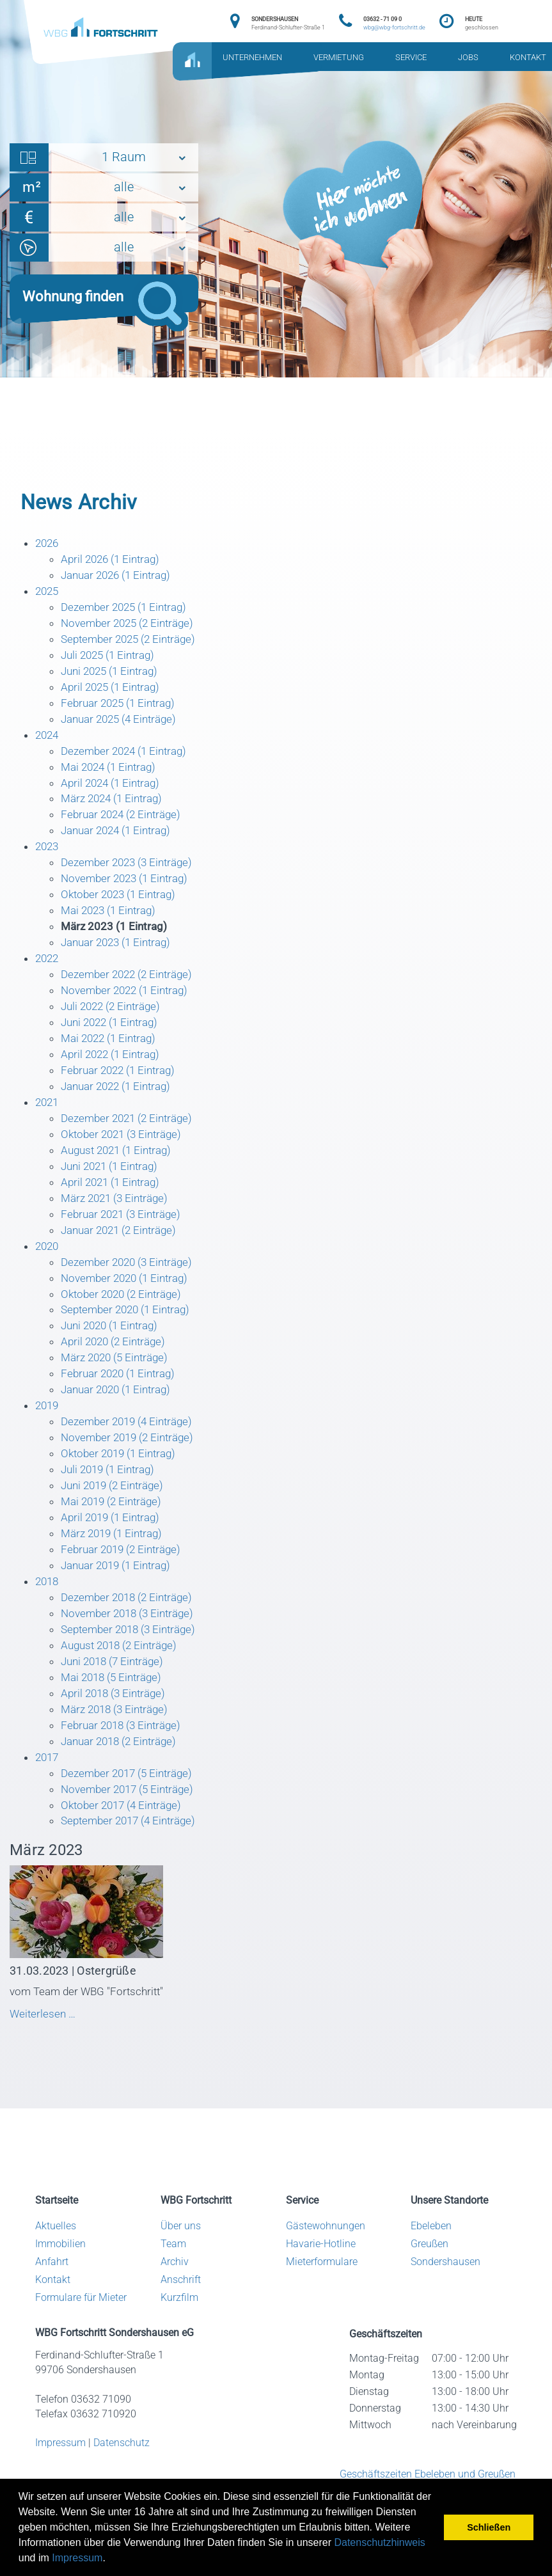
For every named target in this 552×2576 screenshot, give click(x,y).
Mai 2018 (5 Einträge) (115, 1711)
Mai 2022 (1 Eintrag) (112, 1054)
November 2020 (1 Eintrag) (128, 1300)
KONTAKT (528, 58)
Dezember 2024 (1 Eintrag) (128, 757)
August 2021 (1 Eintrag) (120, 1168)
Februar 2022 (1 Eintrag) (122, 1086)
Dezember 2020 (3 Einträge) (131, 1283)
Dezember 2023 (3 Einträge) (131, 873)
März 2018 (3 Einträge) (118, 1744)
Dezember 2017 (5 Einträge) (131, 1810)
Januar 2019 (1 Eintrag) (120, 1596)
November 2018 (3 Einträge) (131, 1645)
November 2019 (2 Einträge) (131, 1464)
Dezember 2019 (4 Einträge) (131, 1448)
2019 (48, 1432)
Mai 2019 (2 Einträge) (115, 1530)
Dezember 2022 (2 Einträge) (131, 988)
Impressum (77, 2557)
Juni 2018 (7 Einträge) (116, 1695)
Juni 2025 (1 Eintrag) (113, 675)
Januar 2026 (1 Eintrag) (120, 576)
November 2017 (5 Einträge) (131, 1826)
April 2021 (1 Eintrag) (113, 1201)
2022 (48, 971)
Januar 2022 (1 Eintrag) (120, 1103)
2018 (48, 1612)
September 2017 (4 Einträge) (133, 1859)
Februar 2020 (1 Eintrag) (122, 1398)
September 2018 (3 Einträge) (133, 1662)
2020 (48, 1267)
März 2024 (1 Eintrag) (115, 807)
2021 (48, 1119)
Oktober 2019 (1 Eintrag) (122, 1481)
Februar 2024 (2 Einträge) (125, 823)
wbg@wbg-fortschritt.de (394, 27)
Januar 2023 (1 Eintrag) (120, 954)
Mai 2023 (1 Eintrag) (112, 922)
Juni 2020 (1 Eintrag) (113, 1349)
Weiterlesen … (73, 2053)
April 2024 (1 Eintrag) (113, 790)
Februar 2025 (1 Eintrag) (122, 708)
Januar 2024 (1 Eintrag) (120, 839)
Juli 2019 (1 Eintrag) (111, 1497)
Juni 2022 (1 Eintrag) (113, 1037)
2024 (48, 741)
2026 (48, 544)
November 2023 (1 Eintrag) (128, 889)
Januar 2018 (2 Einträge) (123, 1776)
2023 (48, 856)
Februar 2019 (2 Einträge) (125, 1579)
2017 (48, 1793)
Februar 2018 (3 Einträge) (125, 1760)
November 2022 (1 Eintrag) (128, 1004)
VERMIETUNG (338, 58)
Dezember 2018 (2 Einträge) (131, 1629)
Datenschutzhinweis (379, 2542)
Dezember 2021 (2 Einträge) (131, 1135)
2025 (48, 593)
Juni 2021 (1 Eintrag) (113, 1185)
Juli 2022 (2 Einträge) (114, 1020)
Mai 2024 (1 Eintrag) (112, 774)
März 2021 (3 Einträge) (118, 1218)
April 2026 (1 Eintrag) (113, 560)
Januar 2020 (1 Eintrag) (120, 1415)
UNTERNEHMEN (252, 58)
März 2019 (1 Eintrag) (115, 1563)
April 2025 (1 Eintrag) (113, 692)
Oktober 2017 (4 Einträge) (125, 1842)
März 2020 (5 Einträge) (118, 1382)
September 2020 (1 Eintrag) (130, 1332)
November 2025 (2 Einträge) (131, 626)
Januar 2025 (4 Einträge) (123, 724)
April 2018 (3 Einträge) (116, 1727)
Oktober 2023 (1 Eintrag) (122, 905)
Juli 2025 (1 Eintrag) (111, 659)
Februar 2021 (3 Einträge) (125, 1234)
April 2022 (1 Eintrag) (113, 1070)
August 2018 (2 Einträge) (123, 1678)
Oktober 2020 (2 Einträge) (125, 1317)
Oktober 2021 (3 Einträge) (125, 1152)
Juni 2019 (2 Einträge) (116, 1514)
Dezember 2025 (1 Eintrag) (128, 610)
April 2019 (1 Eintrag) (113, 1547)
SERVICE (411, 58)
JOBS (468, 58)
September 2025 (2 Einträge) (133, 642)
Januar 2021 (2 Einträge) (123, 1251)
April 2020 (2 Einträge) (116, 1366)
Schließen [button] (488, 2527)
